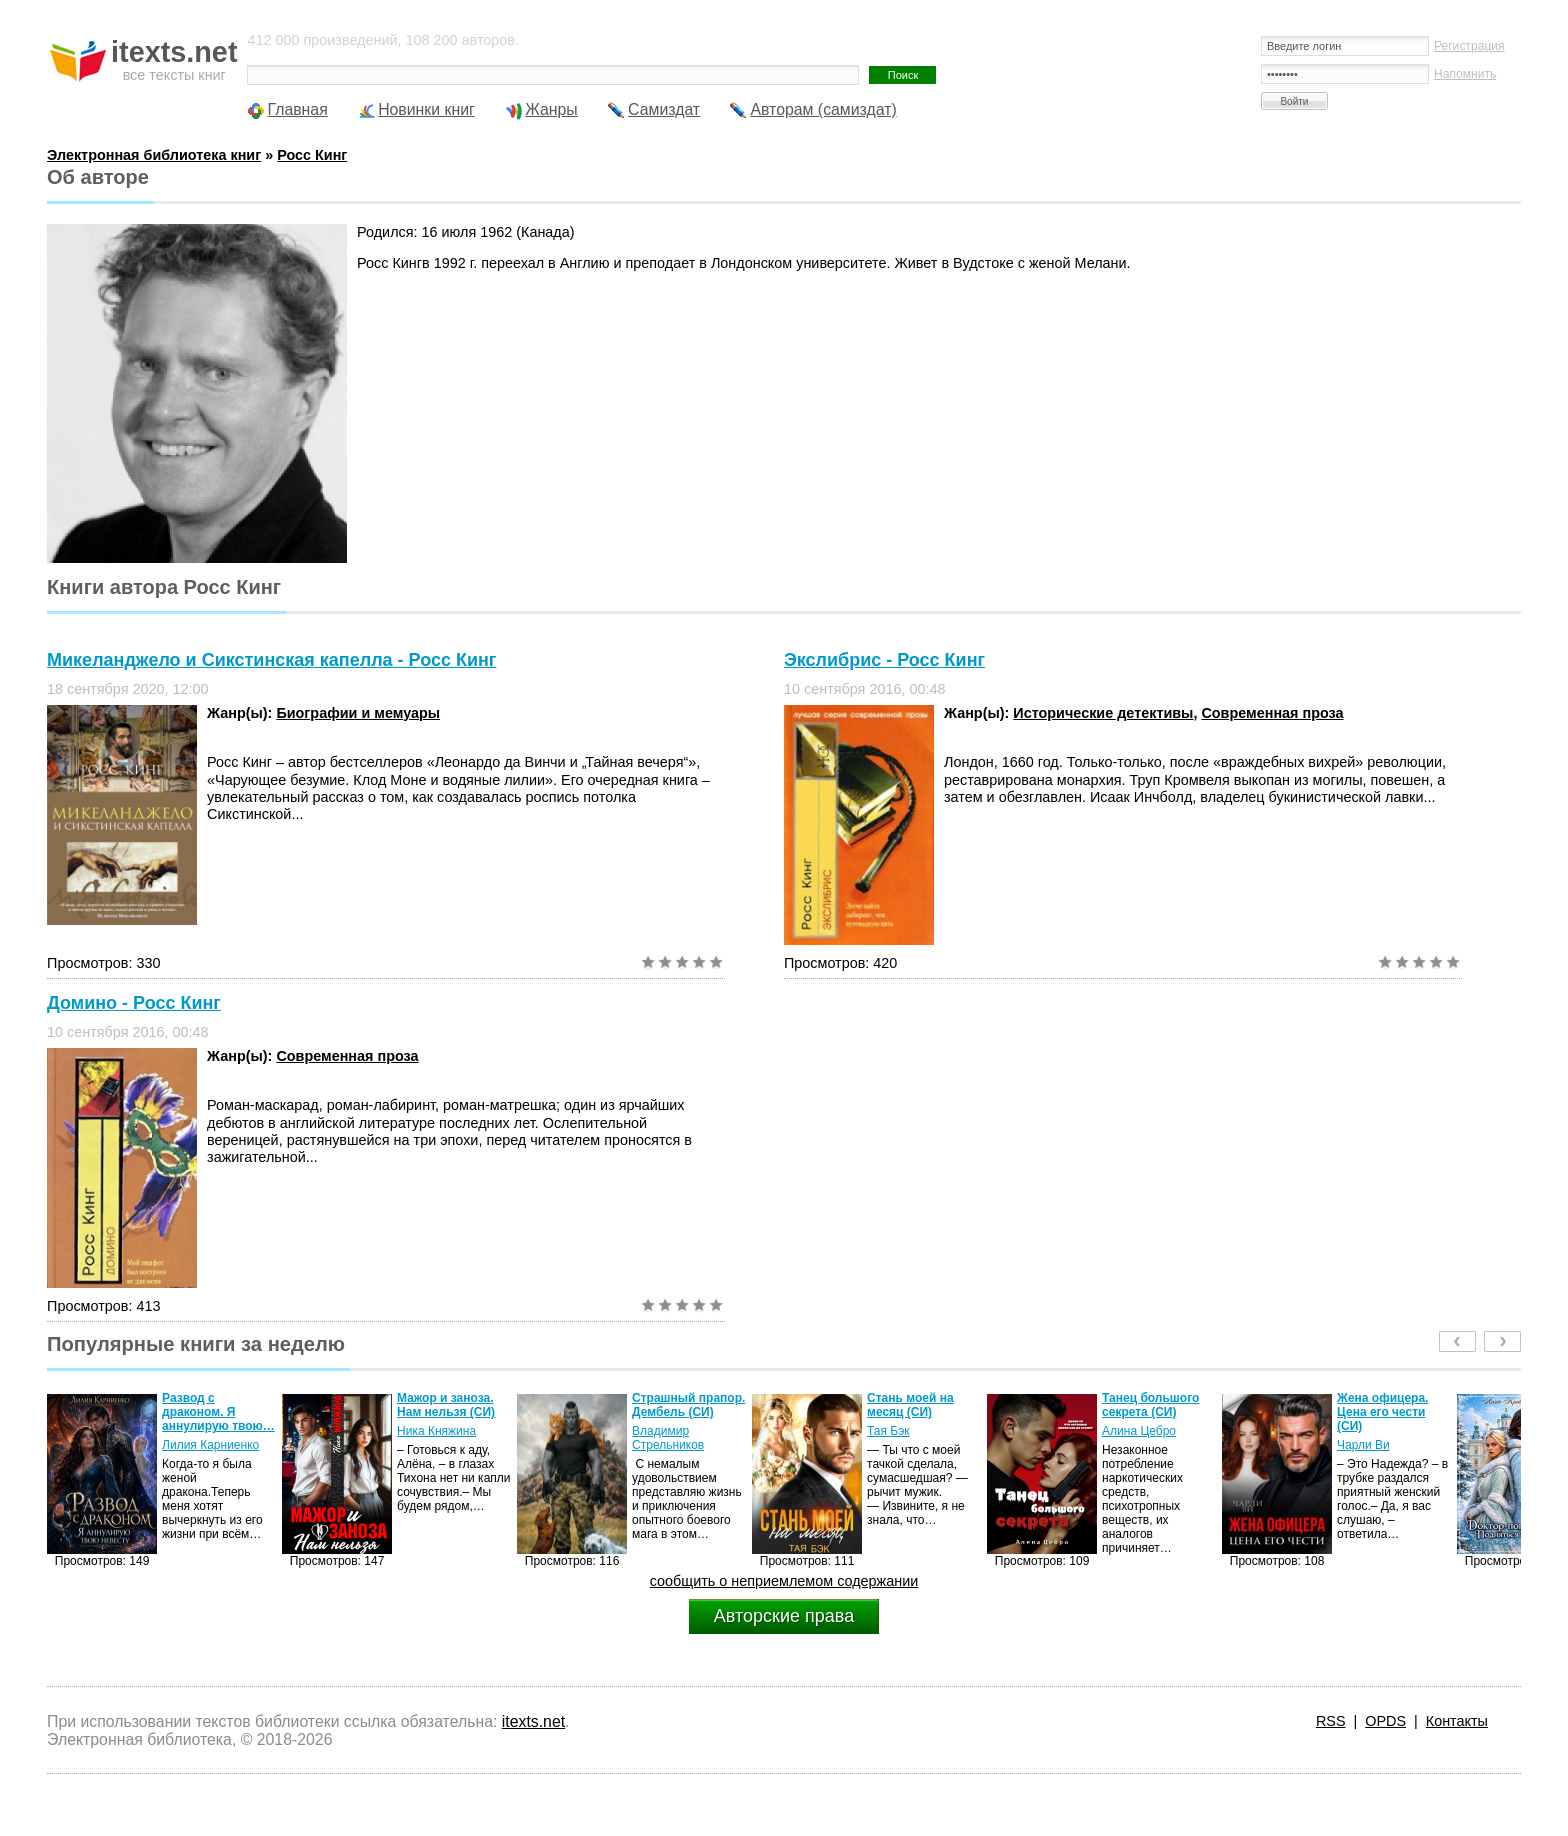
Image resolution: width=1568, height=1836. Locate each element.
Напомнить (1465, 74)
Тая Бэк (888, 1431)
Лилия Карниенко (210, 1445)
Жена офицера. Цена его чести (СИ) (1382, 1412)
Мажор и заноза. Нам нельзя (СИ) (446, 1405)
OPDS (1385, 1721)
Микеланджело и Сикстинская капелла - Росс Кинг (271, 660)
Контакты (1457, 1721)
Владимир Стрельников (668, 1438)
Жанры (551, 109)
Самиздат (664, 109)
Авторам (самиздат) (823, 109)
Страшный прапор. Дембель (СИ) (688, 1405)
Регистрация (1469, 46)
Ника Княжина (436, 1431)
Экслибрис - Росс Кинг (884, 660)
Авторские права (784, 1616)
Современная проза (1272, 713)
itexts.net (533, 1721)
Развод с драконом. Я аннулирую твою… (218, 1412)
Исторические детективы (1103, 713)
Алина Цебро (1139, 1431)
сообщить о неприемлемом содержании (784, 1581)
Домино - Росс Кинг (134, 1003)
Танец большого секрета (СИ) (1150, 1405)
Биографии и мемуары (358, 713)
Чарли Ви (1363, 1445)
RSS (1331, 1721)
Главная (297, 109)
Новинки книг (426, 109)
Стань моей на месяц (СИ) (910, 1405)
